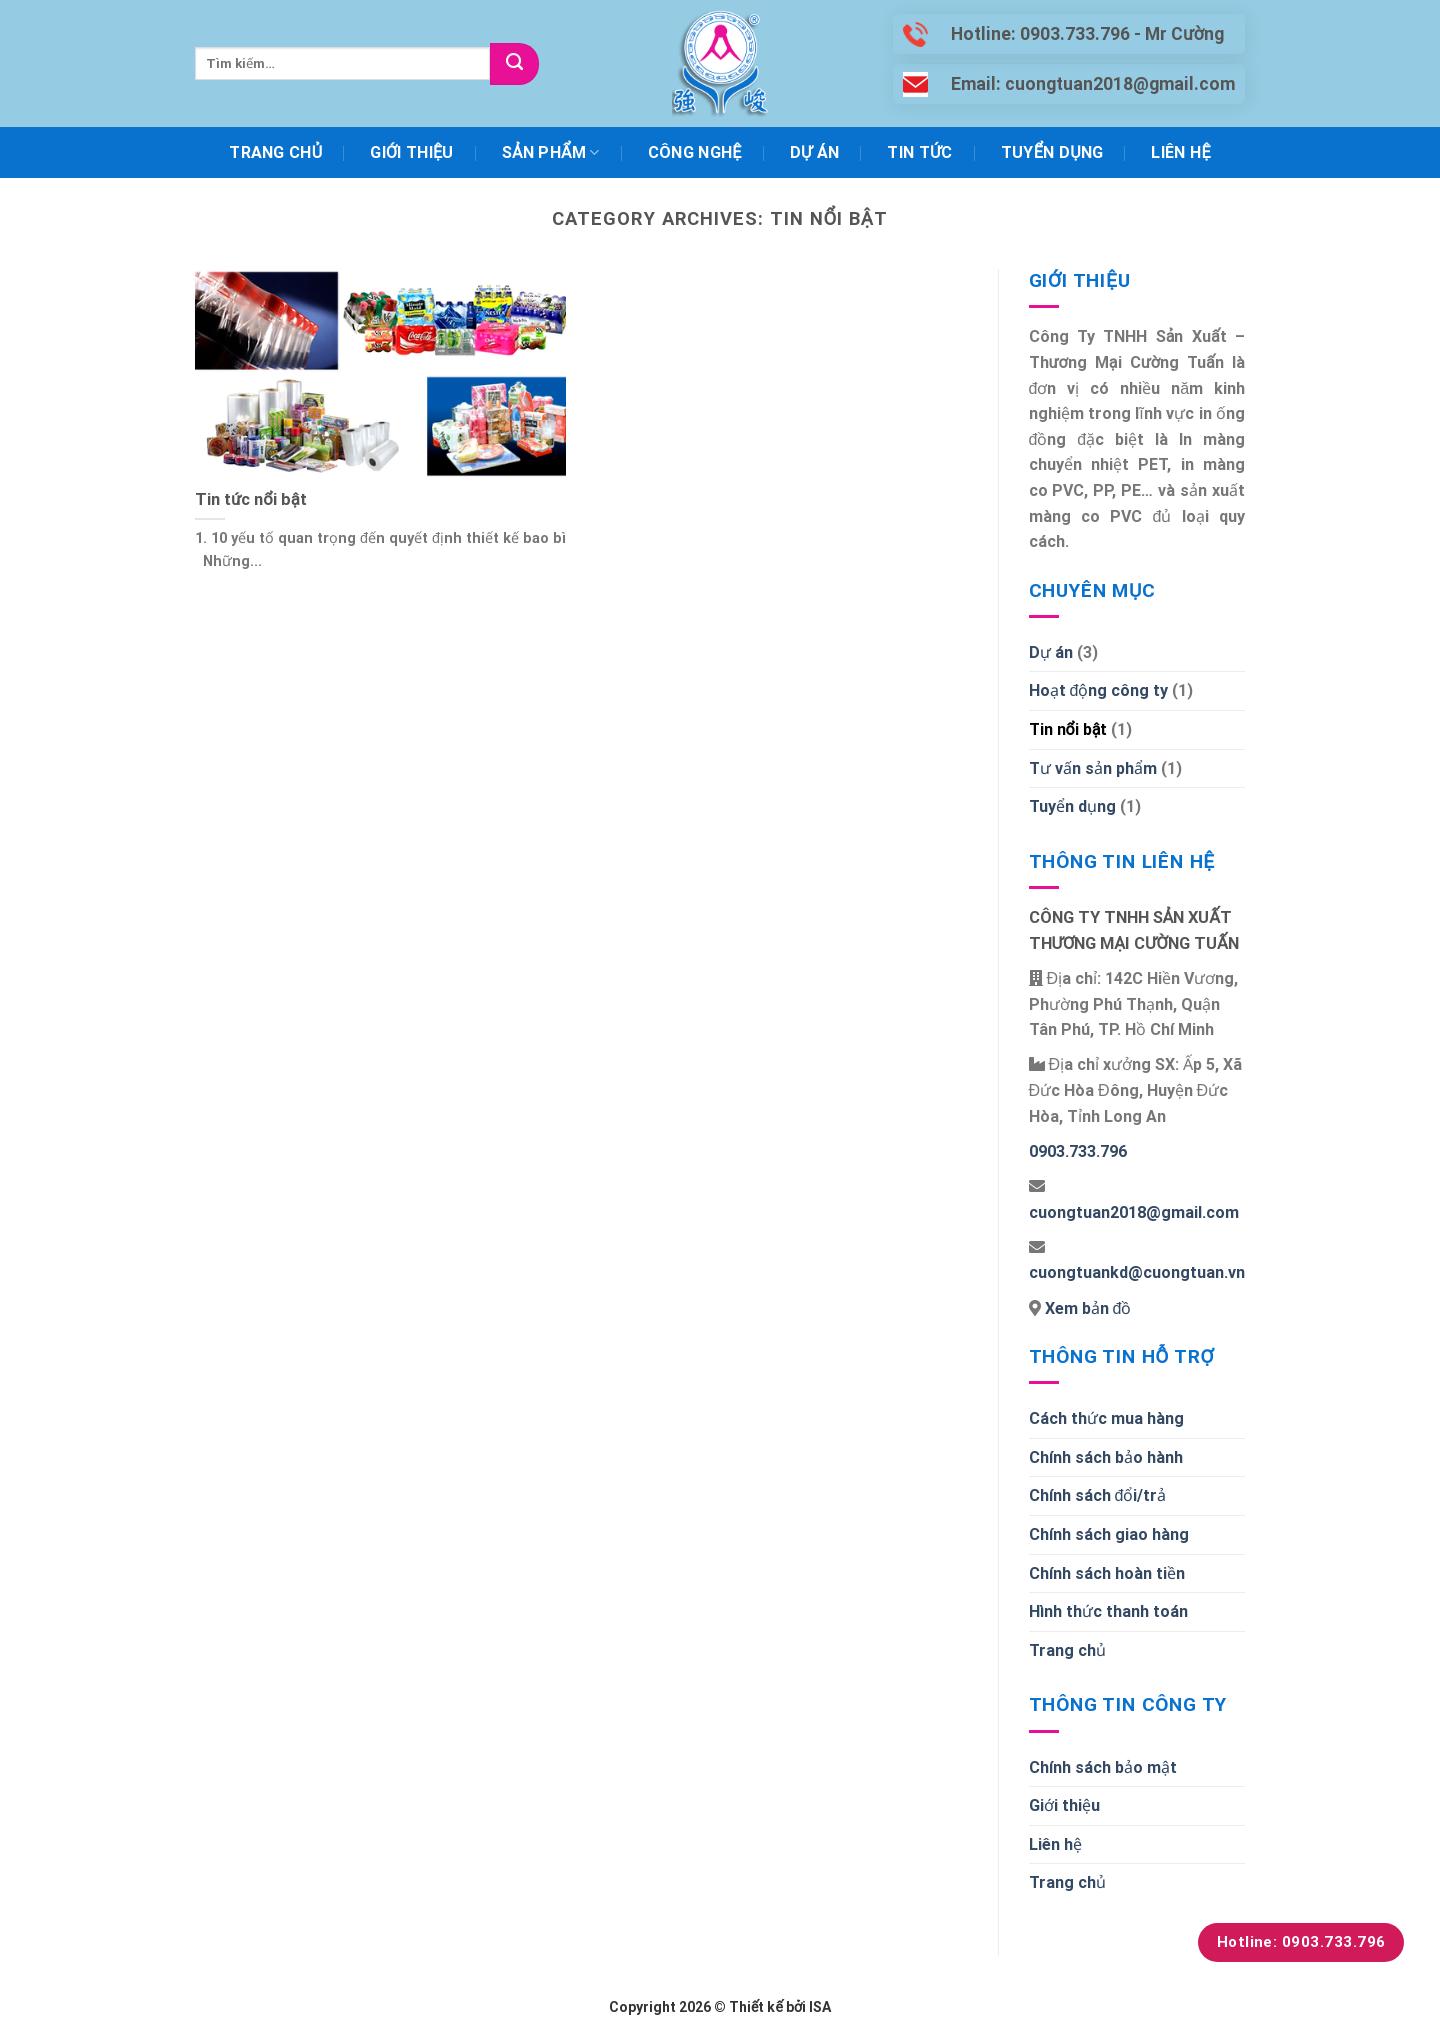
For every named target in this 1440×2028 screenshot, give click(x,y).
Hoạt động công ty (1099, 690)
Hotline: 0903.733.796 (1301, 1942)
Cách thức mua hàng (1106, 1418)
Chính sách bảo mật (1103, 1767)
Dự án (815, 152)
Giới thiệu (411, 152)
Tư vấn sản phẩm (1093, 768)
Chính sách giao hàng (1109, 1534)
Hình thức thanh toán (1108, 1611)
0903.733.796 (1078, 1151)
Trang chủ (275, 152)
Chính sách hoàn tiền (1107, 1573)
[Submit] (514, 64)
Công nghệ (695, 152)
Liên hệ (1180, 152)
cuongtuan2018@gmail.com (1134, 1212)
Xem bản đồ (1086, 1308)
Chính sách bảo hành (1106, 1457)
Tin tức (919, 152)
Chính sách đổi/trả (1098, 1495)
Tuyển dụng (1052, 152)
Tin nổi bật (1068, 729)
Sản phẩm (551, 153)
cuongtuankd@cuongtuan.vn (1137, 1272)
